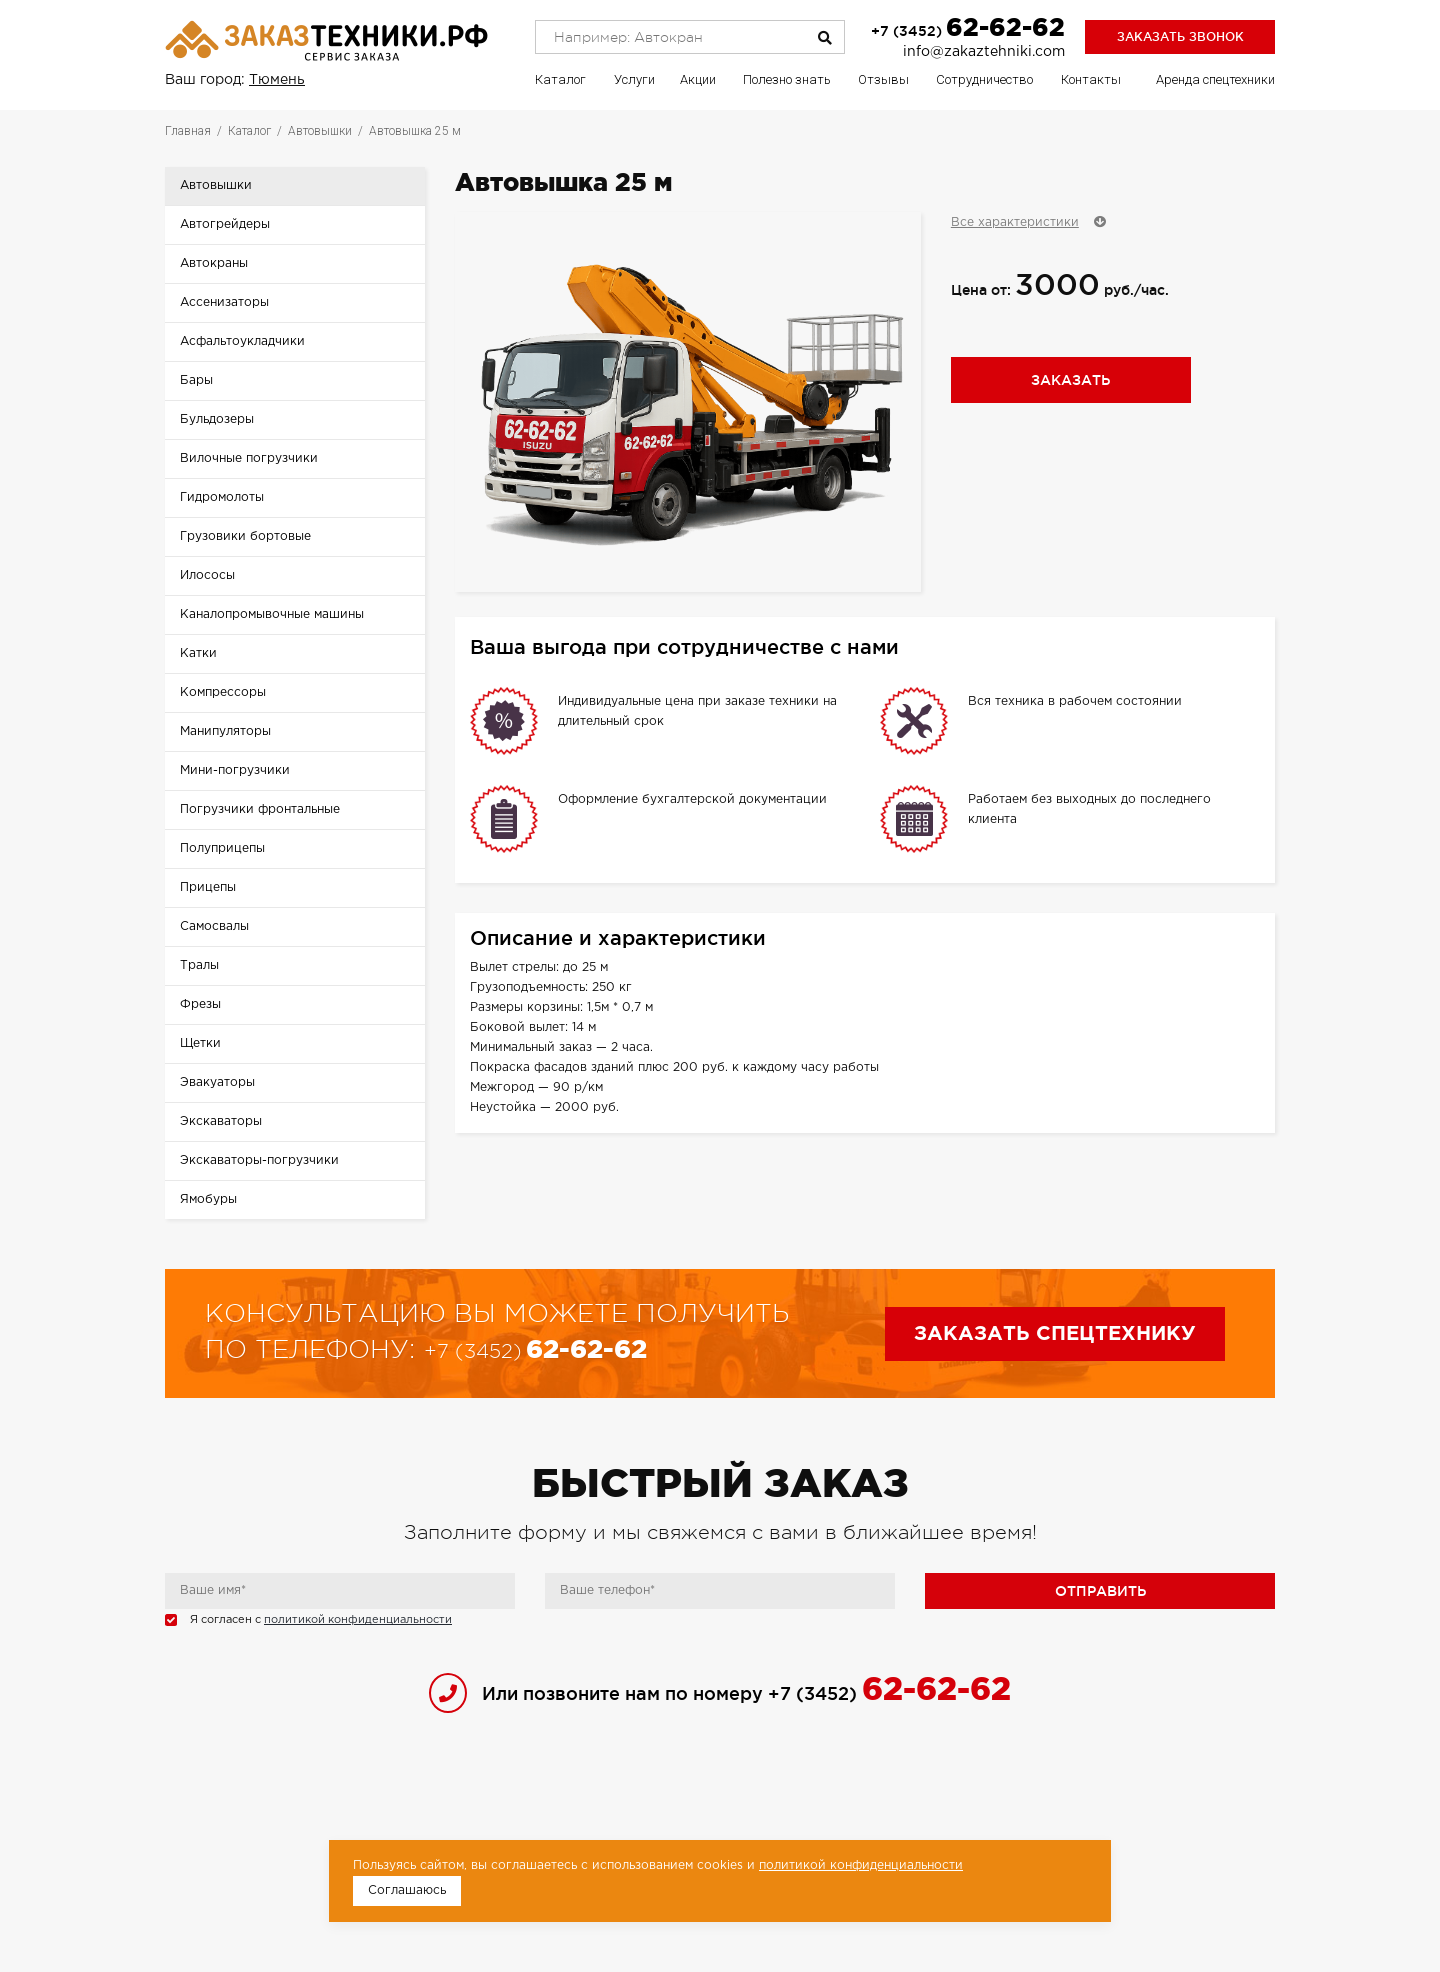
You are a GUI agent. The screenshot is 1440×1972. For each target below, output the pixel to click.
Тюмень (277, 80)
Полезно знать (787, 79)
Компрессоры (223, 692)
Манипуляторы (225, 731)
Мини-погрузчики (235, 770)
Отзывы (883, 79)
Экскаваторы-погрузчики (259, 1160)
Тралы (199, 965)
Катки (198, 653)
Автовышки (216, 185)
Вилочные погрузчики (249, 458)
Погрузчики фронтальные (260, 809)
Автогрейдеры (225, 224)
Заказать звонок (1180, 36)
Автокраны (214, 263)
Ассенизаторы (224, 302)
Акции (698, 79)
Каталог (560, 79)
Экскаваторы (221, 1121)
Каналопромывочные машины (272, 614)
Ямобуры (208, 1199)
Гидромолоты (222, 497)
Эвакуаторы (217, 1082)
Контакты (1091, 79)
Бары (196, 380)
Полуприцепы (222, 848)
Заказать (1070, 380)
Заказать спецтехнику (1055, 1334)
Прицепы (208, 887)
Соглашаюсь (407, 1890)
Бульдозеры (217, 419)
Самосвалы (214, 926)
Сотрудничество (984, 79)
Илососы (207, 575)
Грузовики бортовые (245, 536)
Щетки (200, 1043)
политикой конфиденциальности (358, 1620)
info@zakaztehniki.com (984, 52)
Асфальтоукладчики (242, 341)
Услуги (634, 79)
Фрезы (200, 1004)
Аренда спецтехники (1215, 79)
